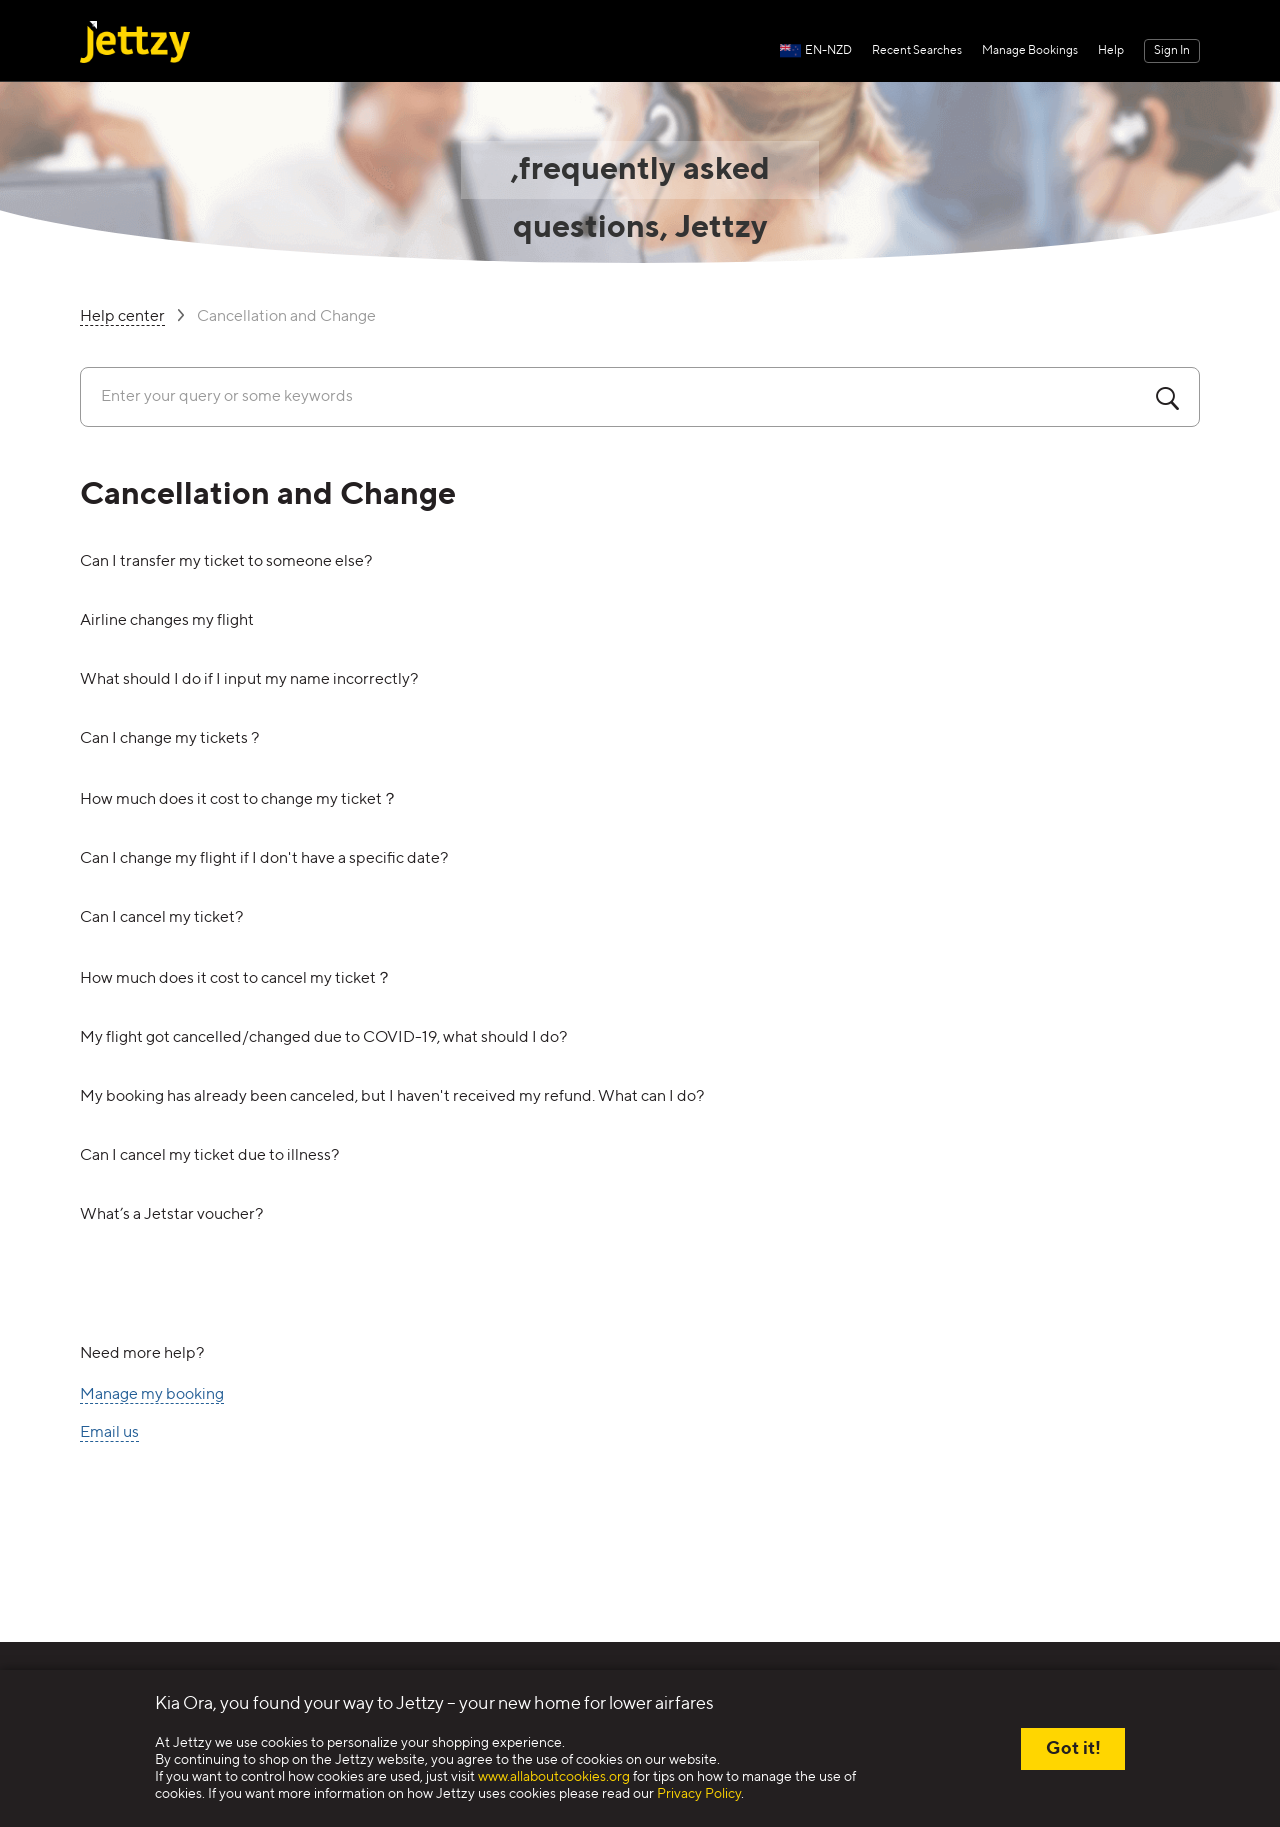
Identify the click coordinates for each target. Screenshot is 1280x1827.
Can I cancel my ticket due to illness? (209, 1156)
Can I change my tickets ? (169, 739)
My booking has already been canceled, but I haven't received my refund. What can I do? (392, 1097)
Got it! (1073, 1749)
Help (1111, 51)
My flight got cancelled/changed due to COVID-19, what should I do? (323, 1038)
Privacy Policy (699, 1794)
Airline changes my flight (167, 621)
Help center (122, 317)
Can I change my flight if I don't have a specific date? (264, 859)
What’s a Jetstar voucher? (171, 1215)
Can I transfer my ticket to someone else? (226, 562)
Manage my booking (152, 1395)
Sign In (1172, 51)
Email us (109, 1433)
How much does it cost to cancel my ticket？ (236, 979)
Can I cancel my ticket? (161, 918)
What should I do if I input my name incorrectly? (249, 680)
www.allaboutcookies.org (554, 1777)
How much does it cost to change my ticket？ (239, 800)
